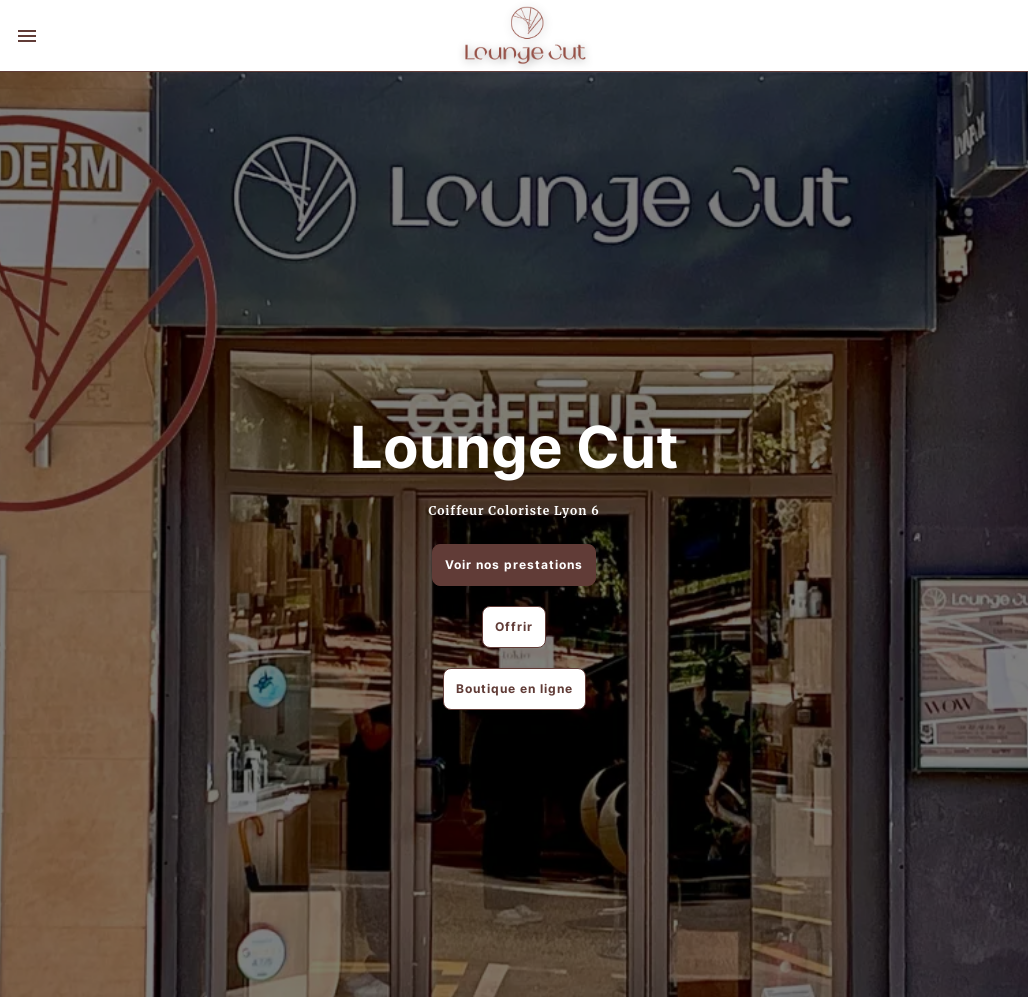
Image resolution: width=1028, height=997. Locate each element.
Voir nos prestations (514, 564)
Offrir (514, 626)
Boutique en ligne (514, 688)
